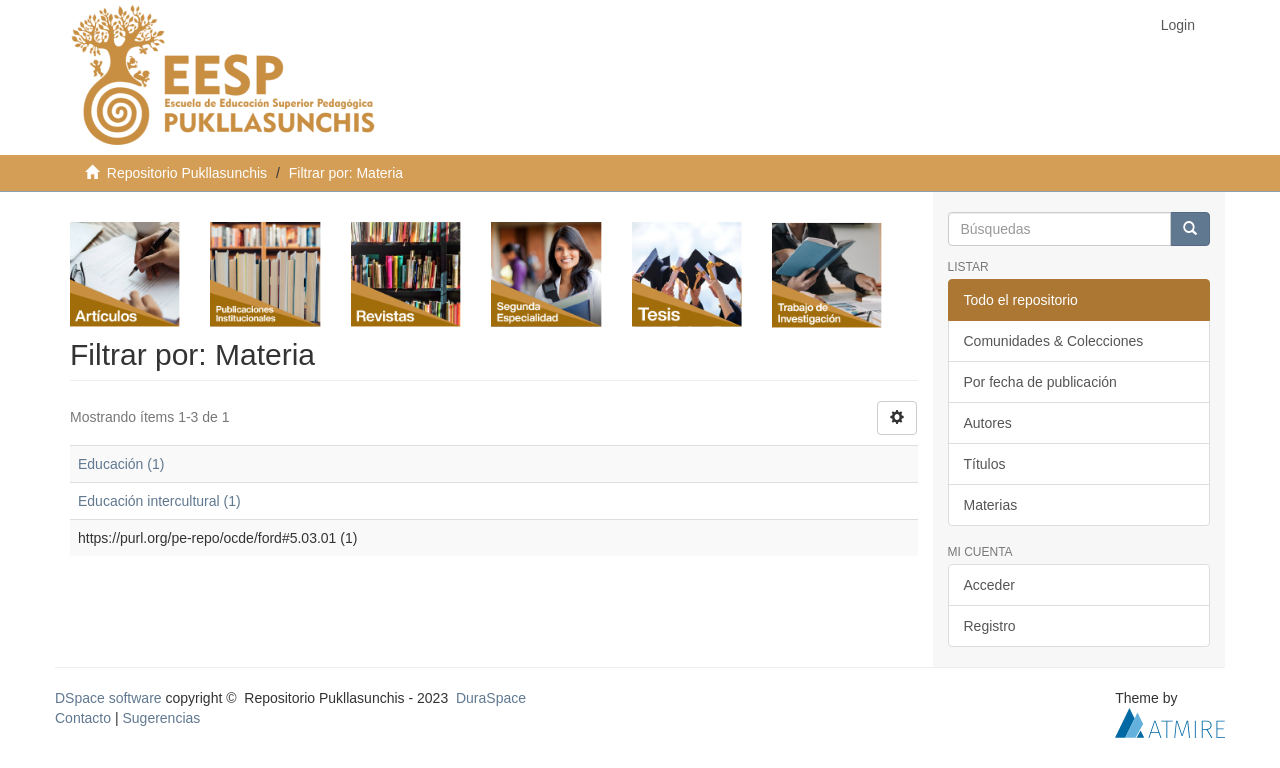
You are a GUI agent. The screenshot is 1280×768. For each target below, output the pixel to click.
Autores (988, 423)
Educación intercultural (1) (159, 501)
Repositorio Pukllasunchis (187, 173)
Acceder (989, 585)
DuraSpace (491, 698)
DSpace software (108, 698)
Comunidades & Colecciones (1054, 341)
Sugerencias (161, 718)
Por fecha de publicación (1040, 382)
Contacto (83, 718)
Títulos (985, 464)
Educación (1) (121, 464)
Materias (991, 505)
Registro (990, 626)
